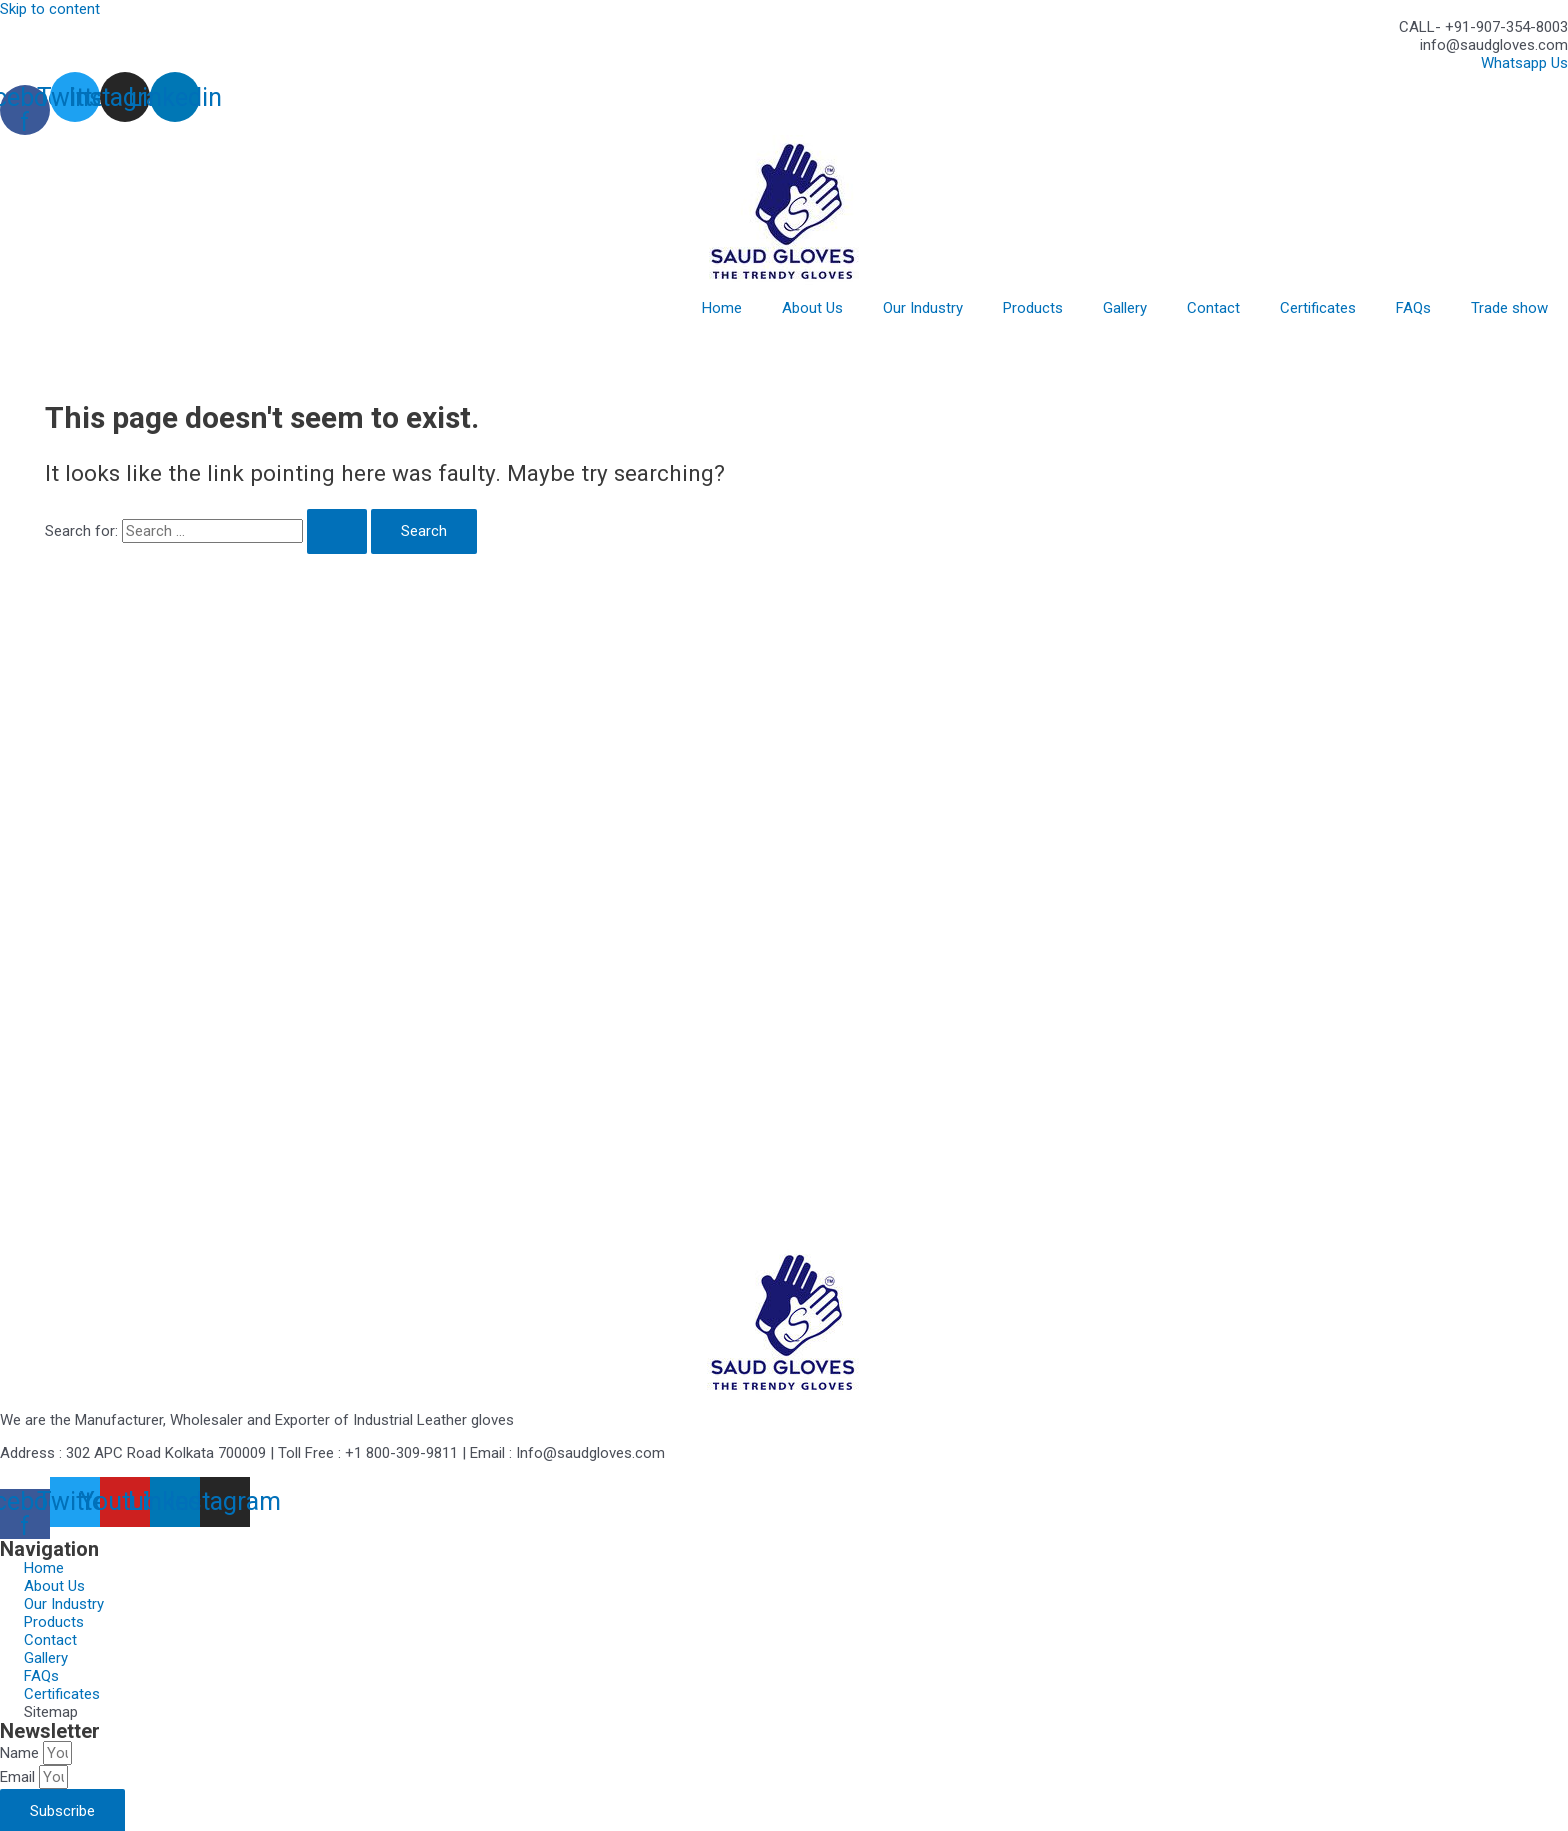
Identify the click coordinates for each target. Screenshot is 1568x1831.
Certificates (1318, 308)
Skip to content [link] (50, 9)
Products (1033, 308)
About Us (812, 308)
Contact (1213, 308)
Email (19, 1777)
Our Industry (923, 308)
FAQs (1413, 308)
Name (21, 1753)
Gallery (1125, 308)
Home (722, 308)
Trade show (1509, 308)
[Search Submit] (337, 531)
